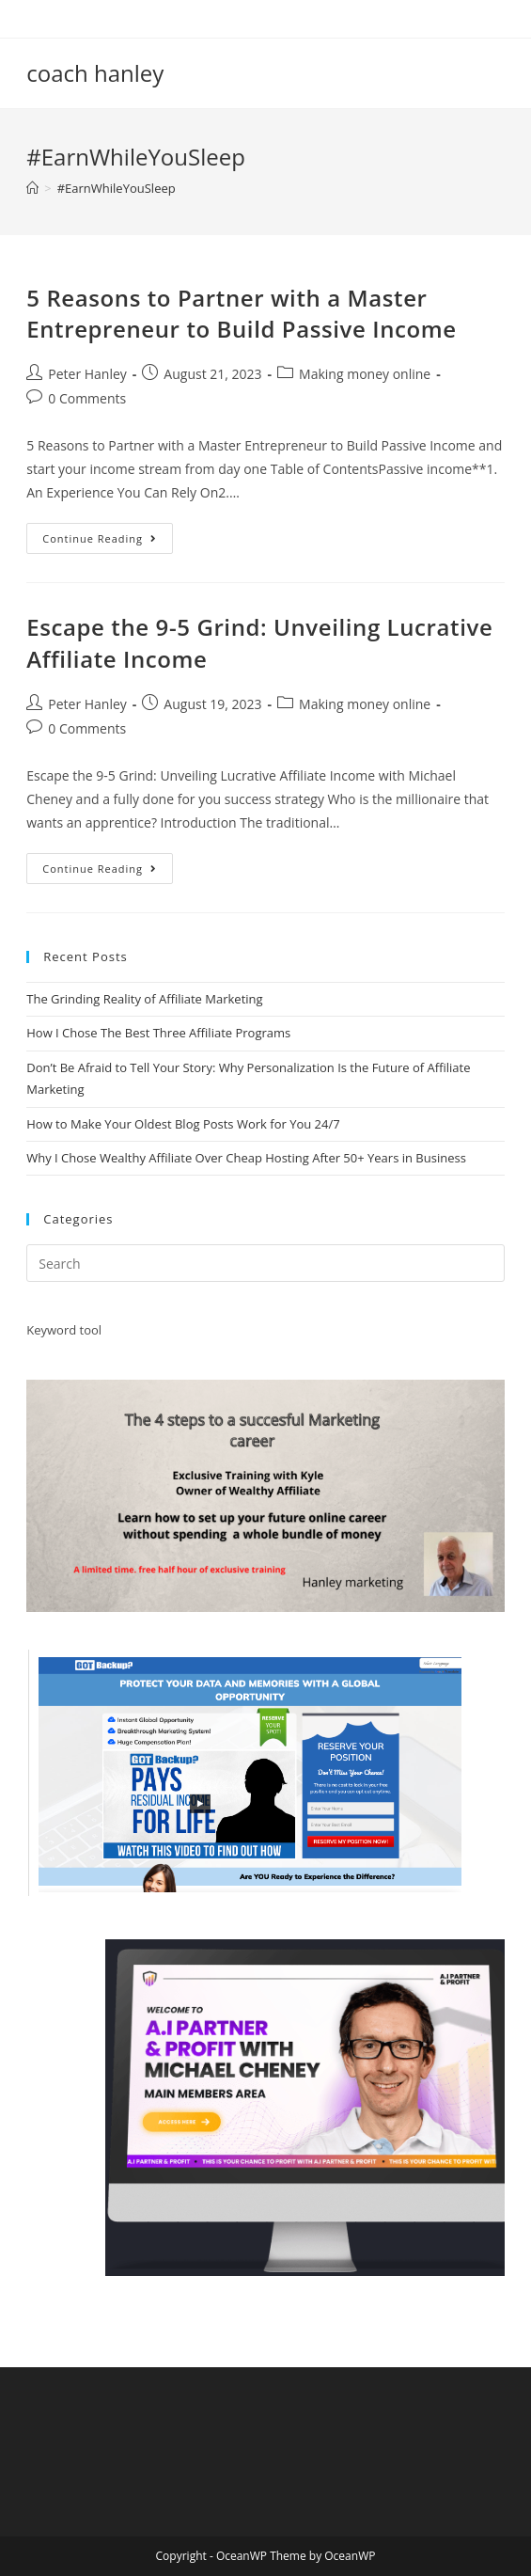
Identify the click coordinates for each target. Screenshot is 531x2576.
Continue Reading (107, 541)
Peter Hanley (87, 374)
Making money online (364, 374)
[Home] (32, 188)
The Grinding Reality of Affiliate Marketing (144, 998)
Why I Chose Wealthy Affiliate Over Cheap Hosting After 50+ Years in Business (246, 1157)
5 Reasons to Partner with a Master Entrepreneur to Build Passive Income (241, 313)
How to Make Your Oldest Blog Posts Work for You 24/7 (182, 1123)
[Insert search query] (265, 1263)
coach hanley (95, 72)
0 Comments (87, 398)
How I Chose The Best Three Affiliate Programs (158, 1032)
